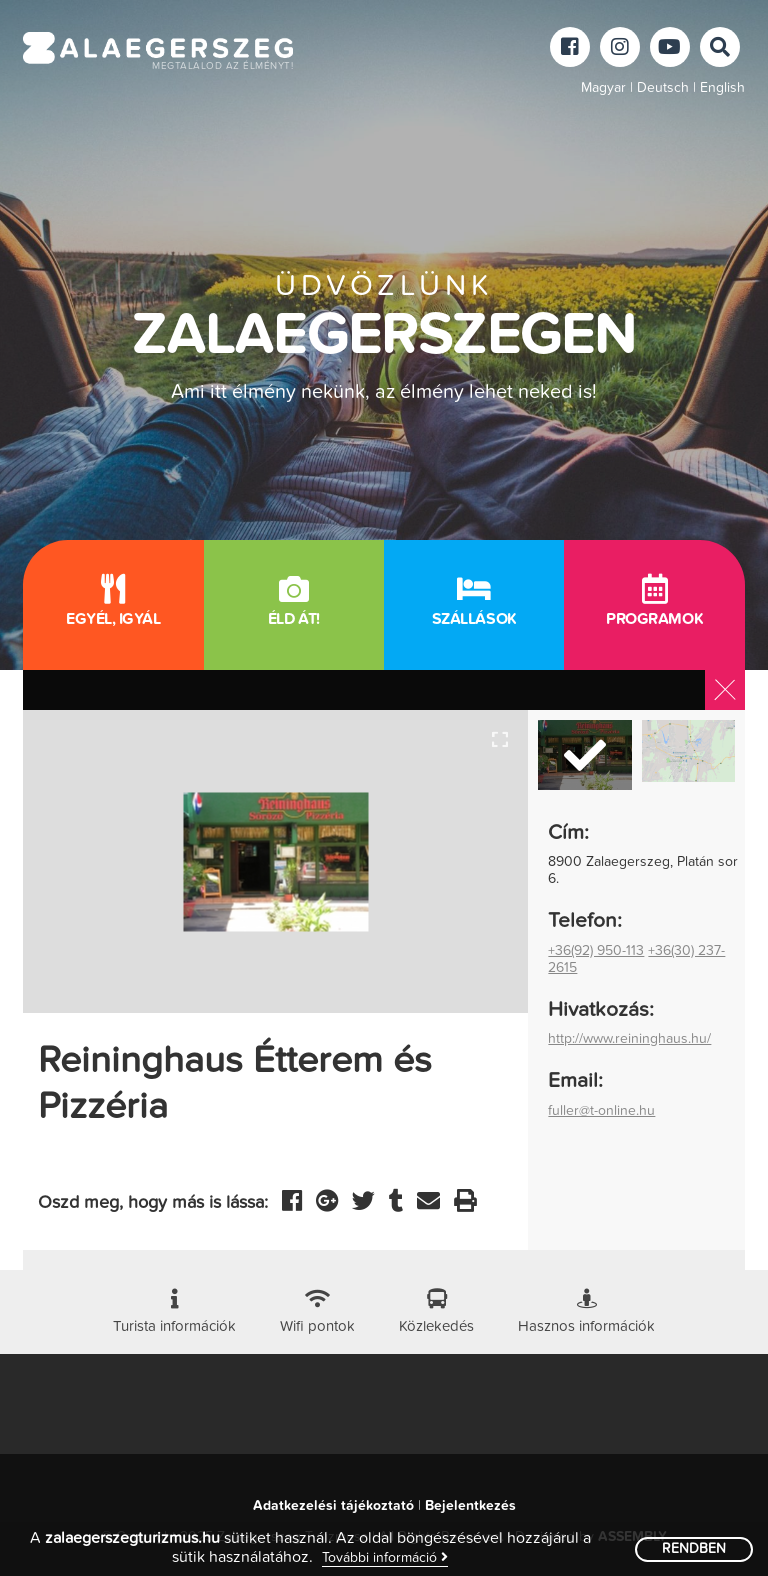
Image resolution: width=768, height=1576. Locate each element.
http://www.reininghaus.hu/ (629, 1039)
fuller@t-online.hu (601, 1111)
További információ (385, 1557)
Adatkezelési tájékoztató (333, 1506)
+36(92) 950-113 (596, 951)
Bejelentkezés (470, 1506)
